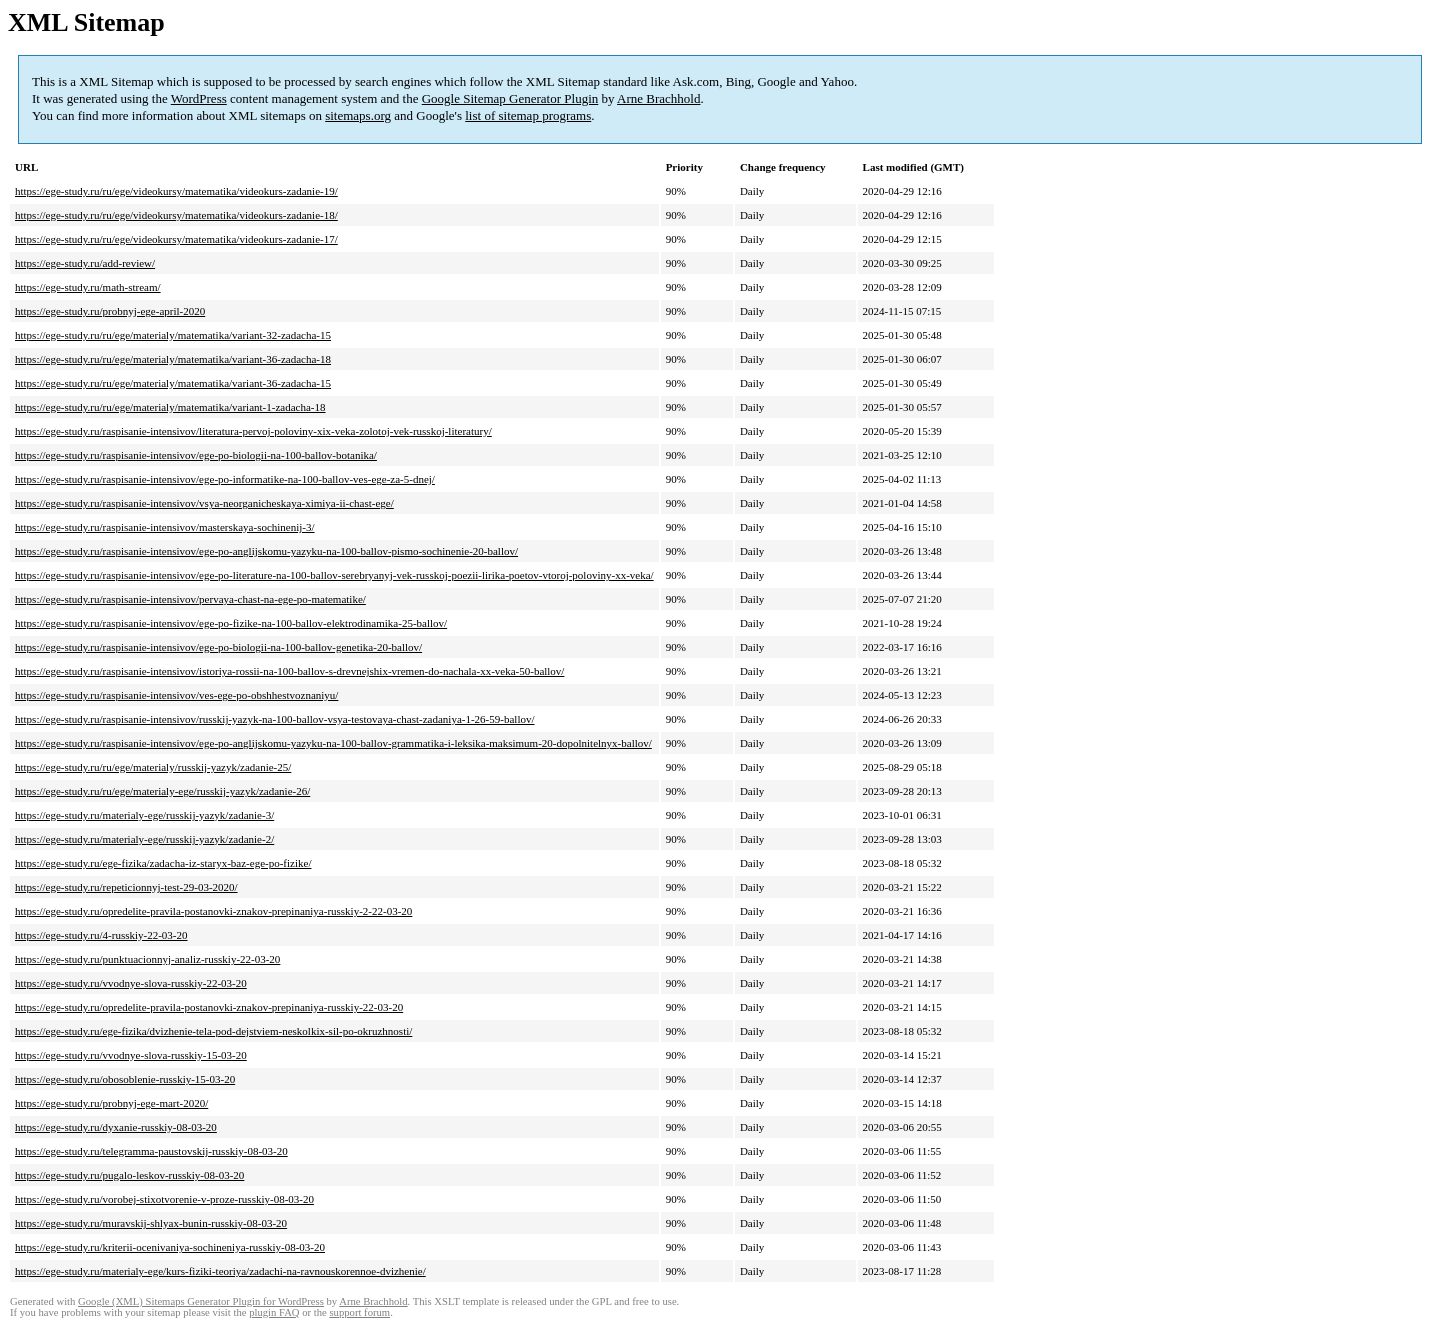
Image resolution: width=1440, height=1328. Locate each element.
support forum (359, 1312)
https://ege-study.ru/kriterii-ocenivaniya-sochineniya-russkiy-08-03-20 (170, 1247)
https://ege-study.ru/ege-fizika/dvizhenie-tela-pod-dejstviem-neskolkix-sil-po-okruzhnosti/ (213, 1031)
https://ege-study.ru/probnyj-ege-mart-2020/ (111, 1103)
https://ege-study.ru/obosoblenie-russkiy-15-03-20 (125, 1079)
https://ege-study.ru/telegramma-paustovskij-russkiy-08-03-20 (151, 1151)
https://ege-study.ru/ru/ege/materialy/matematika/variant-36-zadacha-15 (173, 383)
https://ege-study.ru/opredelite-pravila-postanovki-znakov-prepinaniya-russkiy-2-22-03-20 (213, 911)
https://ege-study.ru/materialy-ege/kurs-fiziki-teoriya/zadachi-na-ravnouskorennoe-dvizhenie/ (220, 1271)
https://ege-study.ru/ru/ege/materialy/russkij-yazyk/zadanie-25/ (153, 767)
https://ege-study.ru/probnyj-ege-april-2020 (110, 311)
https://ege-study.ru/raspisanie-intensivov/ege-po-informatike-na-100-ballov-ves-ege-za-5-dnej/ (225, 479)
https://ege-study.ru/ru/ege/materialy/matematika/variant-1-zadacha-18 (170, 407)
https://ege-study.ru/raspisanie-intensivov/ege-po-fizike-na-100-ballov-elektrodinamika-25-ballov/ (231, 623)
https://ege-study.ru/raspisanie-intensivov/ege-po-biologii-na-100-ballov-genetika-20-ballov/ (218, 647)
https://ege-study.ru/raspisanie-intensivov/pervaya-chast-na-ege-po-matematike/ (190, 599)
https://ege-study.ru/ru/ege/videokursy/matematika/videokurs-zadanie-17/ (176, 239)
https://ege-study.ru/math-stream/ (88, 287)
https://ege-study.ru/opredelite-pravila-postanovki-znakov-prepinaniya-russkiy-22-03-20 (209, 1007)
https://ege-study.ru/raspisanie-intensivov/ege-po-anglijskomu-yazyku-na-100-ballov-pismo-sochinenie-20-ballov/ (266, 551)
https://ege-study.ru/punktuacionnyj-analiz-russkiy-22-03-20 (147, 959)
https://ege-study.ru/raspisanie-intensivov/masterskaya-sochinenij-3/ (165, 527)
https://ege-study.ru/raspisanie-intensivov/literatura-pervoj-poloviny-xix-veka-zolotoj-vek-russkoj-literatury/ (253, 431)
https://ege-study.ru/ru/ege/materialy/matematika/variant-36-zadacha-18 (173, 359)
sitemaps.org (358, 115)
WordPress (199, 98)
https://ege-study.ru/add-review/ (85, 263)
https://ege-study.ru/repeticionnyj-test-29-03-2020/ (126, 887)
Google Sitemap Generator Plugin (510, 98)
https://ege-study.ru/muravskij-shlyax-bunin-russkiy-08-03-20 (151, 1223)
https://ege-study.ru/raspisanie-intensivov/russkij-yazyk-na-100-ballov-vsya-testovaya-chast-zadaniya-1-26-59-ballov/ (275, 719)
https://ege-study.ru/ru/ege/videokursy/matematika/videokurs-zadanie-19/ (176, 191)
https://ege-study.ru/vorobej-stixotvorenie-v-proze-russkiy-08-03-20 (164, 1199)
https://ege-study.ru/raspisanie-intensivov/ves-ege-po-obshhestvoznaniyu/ (176, 695)
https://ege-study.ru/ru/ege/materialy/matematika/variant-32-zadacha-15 (173, 335)
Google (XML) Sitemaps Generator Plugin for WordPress (201, 1301)
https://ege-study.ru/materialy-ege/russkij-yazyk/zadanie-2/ (144, 839)
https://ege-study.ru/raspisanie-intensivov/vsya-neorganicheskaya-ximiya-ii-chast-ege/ (204, 503)
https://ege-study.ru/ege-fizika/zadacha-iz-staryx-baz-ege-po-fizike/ (163, 863)
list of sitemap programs (528, 115)
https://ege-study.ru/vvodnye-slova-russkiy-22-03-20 (131, 983)
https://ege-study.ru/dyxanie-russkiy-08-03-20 (116, 1127)
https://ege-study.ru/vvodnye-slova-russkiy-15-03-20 (131, 1055)
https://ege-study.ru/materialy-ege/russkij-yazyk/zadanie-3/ (144, 815)
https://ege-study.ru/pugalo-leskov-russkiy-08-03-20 (129, 1175)
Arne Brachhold (658, 98)
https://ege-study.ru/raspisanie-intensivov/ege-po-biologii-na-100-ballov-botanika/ (196, 455)
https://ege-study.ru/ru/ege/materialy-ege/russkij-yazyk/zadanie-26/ (162, 791)
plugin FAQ (274, 1312)
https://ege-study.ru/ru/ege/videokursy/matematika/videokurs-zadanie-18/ (176, 215)
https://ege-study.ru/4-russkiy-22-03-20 (101, 935)
